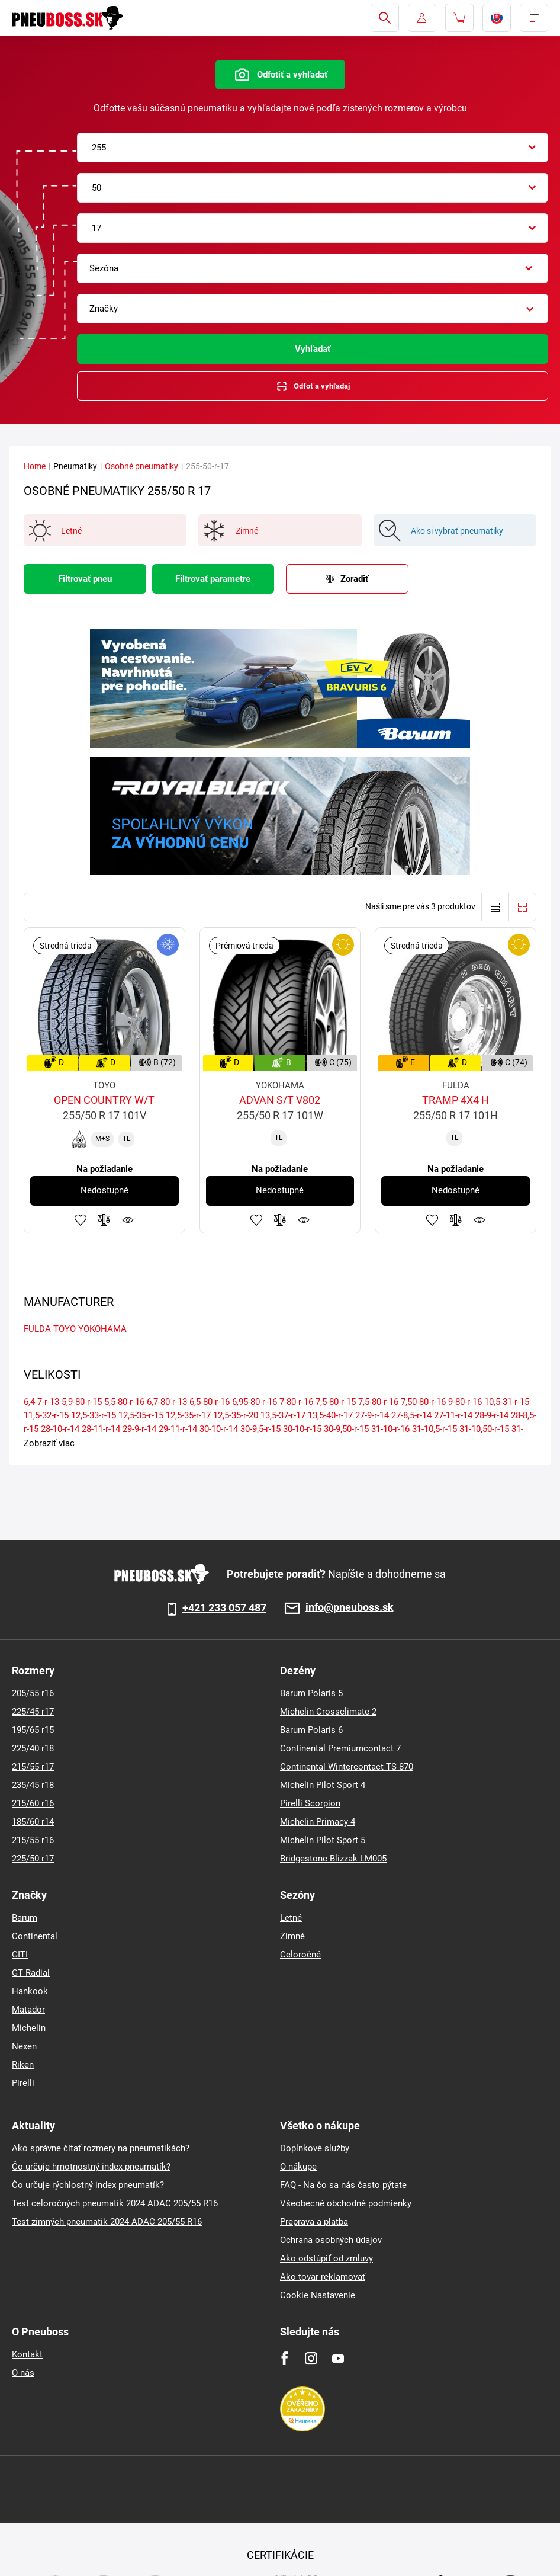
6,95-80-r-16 (254, 1401)
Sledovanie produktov (128, 1220)
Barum (24, 1917)
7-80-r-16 (296, 1401)
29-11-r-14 (178, 1429)
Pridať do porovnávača (104, 1220)
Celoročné (300, 1954)
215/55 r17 (33, 1766)
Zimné (292, 1936)
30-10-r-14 (218, 1429)
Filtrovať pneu (85, 578)
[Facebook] (284, 2358)
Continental (34, 1936)
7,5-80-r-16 (378, 1401)
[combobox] (312, 147)
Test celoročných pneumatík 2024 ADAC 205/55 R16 (115, 2203)
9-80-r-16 (465, 1401)
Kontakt (27, 2354)
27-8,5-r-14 (411, 1415)
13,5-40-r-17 (330, 1415)
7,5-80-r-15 (336, 1401)
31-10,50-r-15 (484, 1429)
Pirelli (23, 2083)
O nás (23, 2372)
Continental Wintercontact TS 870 (346, 1766)
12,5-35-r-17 (188, 1415)
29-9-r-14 (139, 1429)
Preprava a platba (314, 2221)
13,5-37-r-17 (282, 1415)
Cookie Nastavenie (317, 2295)
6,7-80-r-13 (167, 1401)
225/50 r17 (33, 1858)
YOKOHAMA (102, 1329)
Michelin (29, 2028)
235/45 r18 (33, 1785)
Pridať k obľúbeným (80, 1220)
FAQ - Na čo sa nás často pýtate (343, 2185)
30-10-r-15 (302, 1429)
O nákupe (298, 2166)
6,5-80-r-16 (209, 1401)
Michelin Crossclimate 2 (328, 1711)
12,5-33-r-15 (93, 1415)
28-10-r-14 (60, 1429)
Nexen (24, 2046)
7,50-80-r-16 (423, 1401)
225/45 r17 (33, 1711)
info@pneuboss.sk (349, 1607)
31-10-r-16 (390, 1429)
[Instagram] (311, 2358)
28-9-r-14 (491, 1415)
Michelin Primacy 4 (317, 1821)
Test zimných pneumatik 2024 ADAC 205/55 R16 (107, 2221)
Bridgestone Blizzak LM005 (333, 1858)
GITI (20, 1954)
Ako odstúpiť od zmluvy (326, 2258)
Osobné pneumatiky (141, 466)
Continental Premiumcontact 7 (340, 1748)
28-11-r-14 (101, 1429)
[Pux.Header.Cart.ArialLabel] (459, 18)
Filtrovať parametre (212, 578)
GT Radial (31, 1973)
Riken (23, 2064)
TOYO (64, 1329)
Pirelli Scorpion (310, 1803)
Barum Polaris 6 (311, 1730)
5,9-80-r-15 (82, 1401)
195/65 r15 (33, 1730)
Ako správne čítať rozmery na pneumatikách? (100, 2148)
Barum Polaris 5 (311, 1693)
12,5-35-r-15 (140, 1415)
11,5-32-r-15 (46, 1415)
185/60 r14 (33, 1821)
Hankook (30, 1991)
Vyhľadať (312, 349)
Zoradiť (354, 578)
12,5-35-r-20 (235, 1415)
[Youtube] (337, 2358)
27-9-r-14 (372, 1415)
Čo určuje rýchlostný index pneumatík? (88, 2185)
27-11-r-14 (453, 1415)
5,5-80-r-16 (124, 1401)
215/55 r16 (33, 1840)
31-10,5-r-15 (434, 1429)
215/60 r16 (33, 1803)
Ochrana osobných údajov (331, 2240)
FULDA (37, 1329)
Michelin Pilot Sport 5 (322, 1840)
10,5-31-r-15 (506, 1401)
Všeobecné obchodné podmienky (345, 2203)
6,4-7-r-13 (41, 1401)
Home (35, 466)
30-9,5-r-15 (260, 1429)
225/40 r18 (33, 1748)
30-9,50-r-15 (346, 1429)
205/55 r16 (33, 1693)
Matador (28, 2009)
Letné (291, 1917)
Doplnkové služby (314, 2148)
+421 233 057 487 (224, 1608)
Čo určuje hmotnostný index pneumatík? (91, 2166)
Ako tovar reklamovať (322, 2276)
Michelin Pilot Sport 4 (322, 1785)
